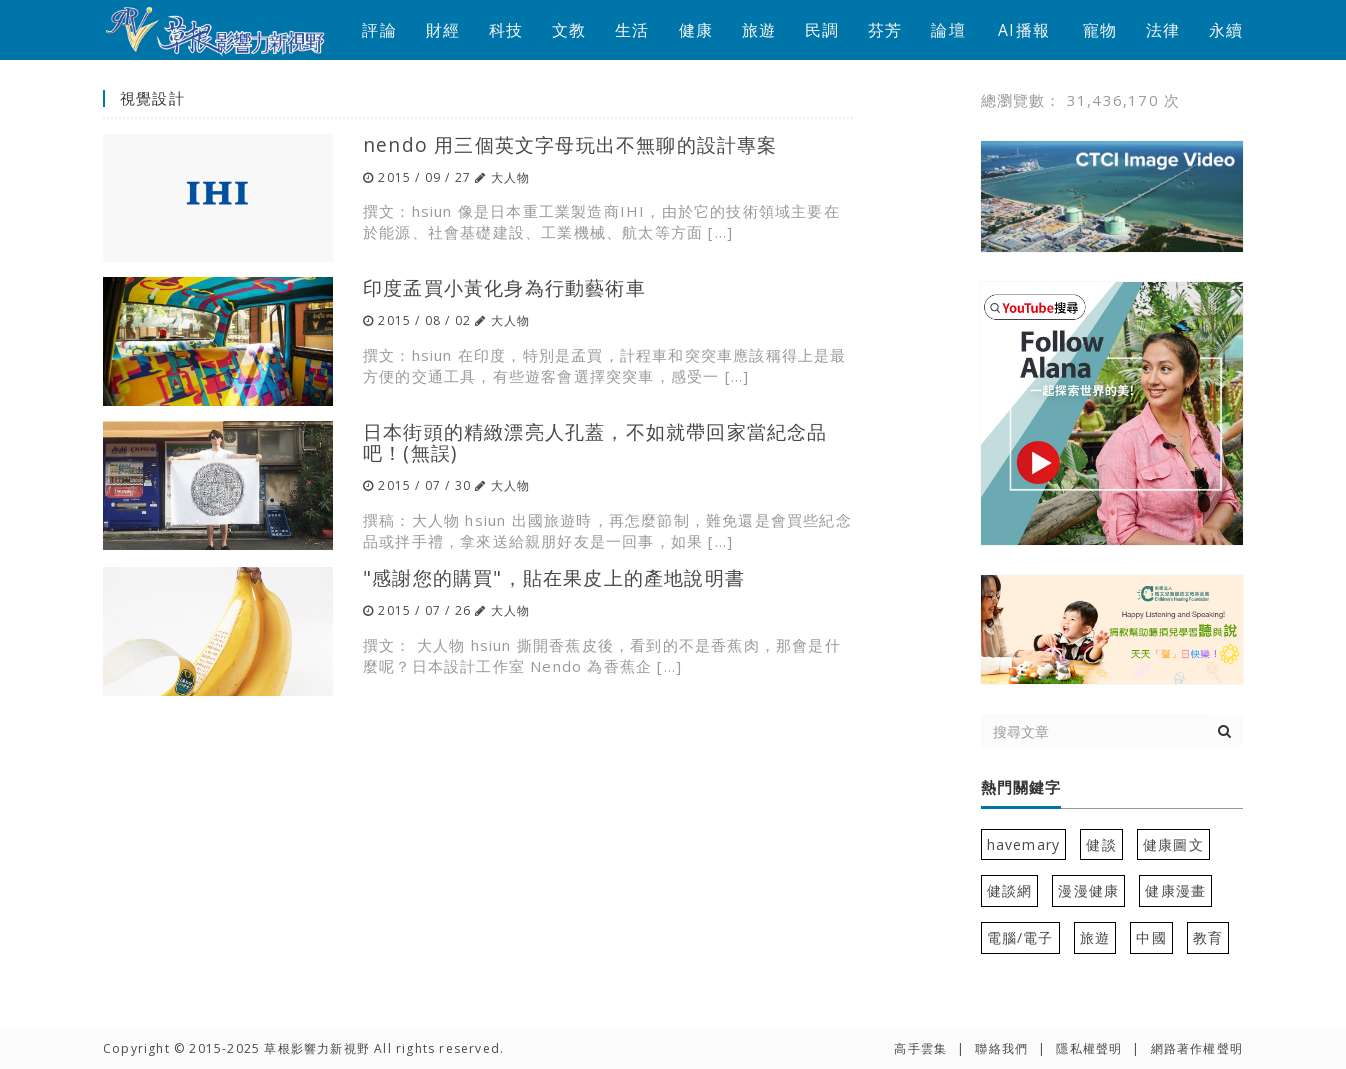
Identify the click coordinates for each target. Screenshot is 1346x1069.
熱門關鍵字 (1021, 788)
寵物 (1100, 30)
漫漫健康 (1088, 890)
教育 (1208, 937)
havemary (1024, 844)
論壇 (948, 30)
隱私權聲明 (1089, 1048)
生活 (632, 30)
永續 (1226, 30)
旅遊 (759, 30)
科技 (506, 30)
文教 (569, 30)
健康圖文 (1173, 844)
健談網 (1010, 890)
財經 (443, 30)
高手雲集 (920, 1048)
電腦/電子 (1020, 937)
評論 (379, 30)
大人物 (511, 177)
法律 (1163, 30)
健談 (1101, 844)
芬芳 (885, 30)
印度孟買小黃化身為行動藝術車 (504, 287)
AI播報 (1024, 30)
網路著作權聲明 (1197, 1048)
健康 (696, 30)
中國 (1151, 937)
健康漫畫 (1175, 890)
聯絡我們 (1001, 1048)
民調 (822, 30)
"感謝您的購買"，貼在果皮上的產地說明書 (554, 577)
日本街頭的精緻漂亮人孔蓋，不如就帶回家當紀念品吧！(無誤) (595, 442)
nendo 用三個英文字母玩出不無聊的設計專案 (570, 144)
